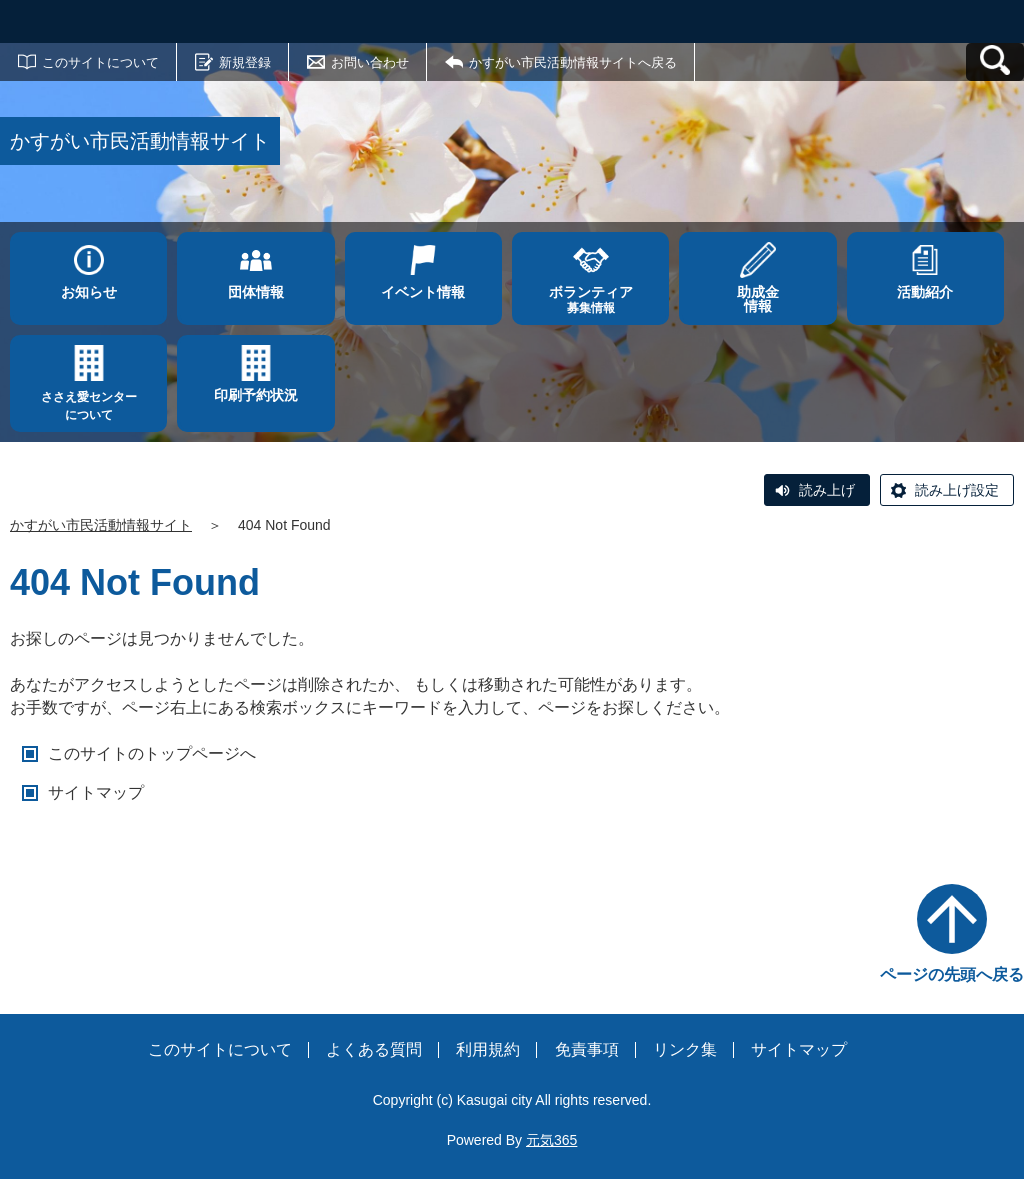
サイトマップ (96, 792)
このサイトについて (100, 62)
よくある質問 (374, 1049)
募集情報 (590, 299)
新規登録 (245, 62)
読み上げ (827, 490)
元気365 (551, 1140)
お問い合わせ (370, 62)
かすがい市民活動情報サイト (101, 525)
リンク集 (685, 1049)
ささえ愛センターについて (89, 406)
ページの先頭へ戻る (952, 974)
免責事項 (587, 1049)
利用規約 (488, 1049)
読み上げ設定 (957, 490)
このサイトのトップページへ (152, 753)
